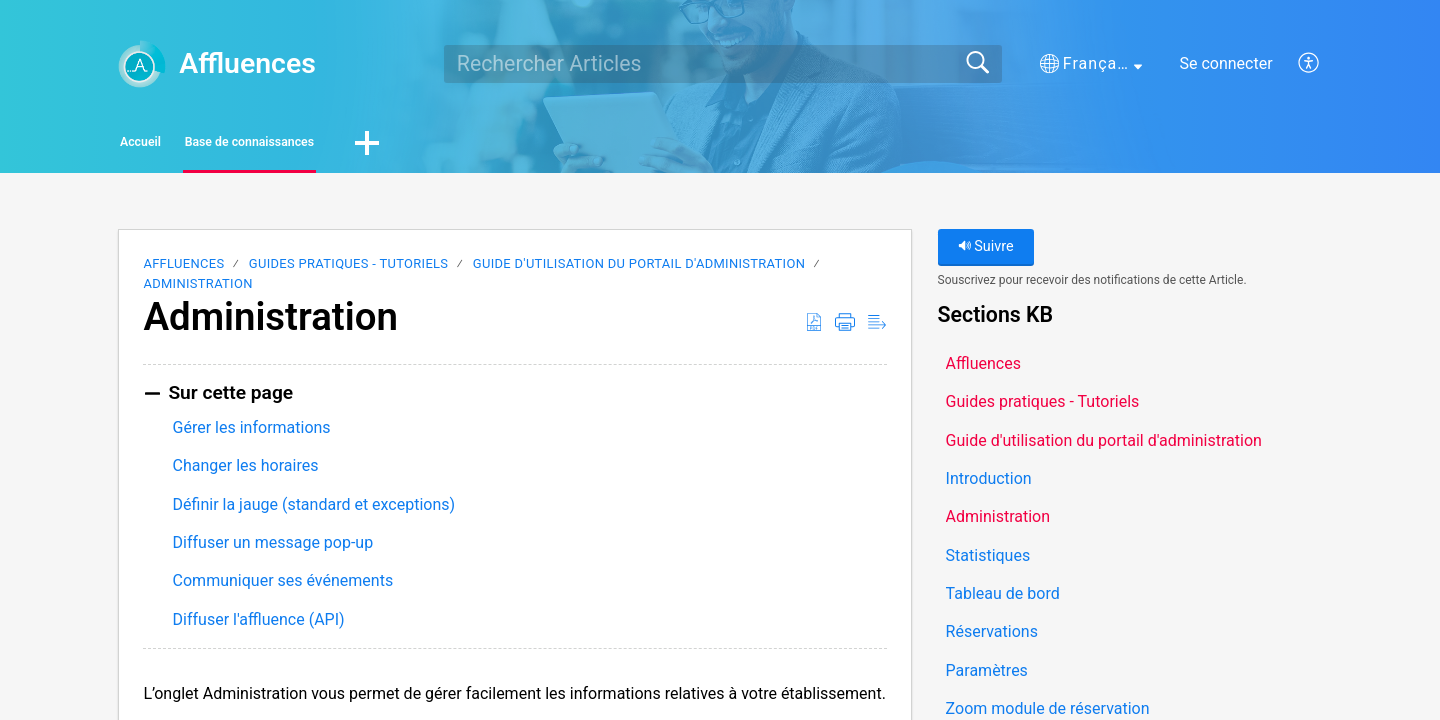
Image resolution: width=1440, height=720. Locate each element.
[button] (1091, 64)
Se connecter (1225, 63)
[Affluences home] (142, 64)
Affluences (183, 269)
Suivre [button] (986, 252)
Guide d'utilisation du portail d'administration (639, 269)
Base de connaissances (361, 145)
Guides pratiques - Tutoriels (349, 269)
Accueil (179, 145)
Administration (197, 289)
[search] (723, 64)
